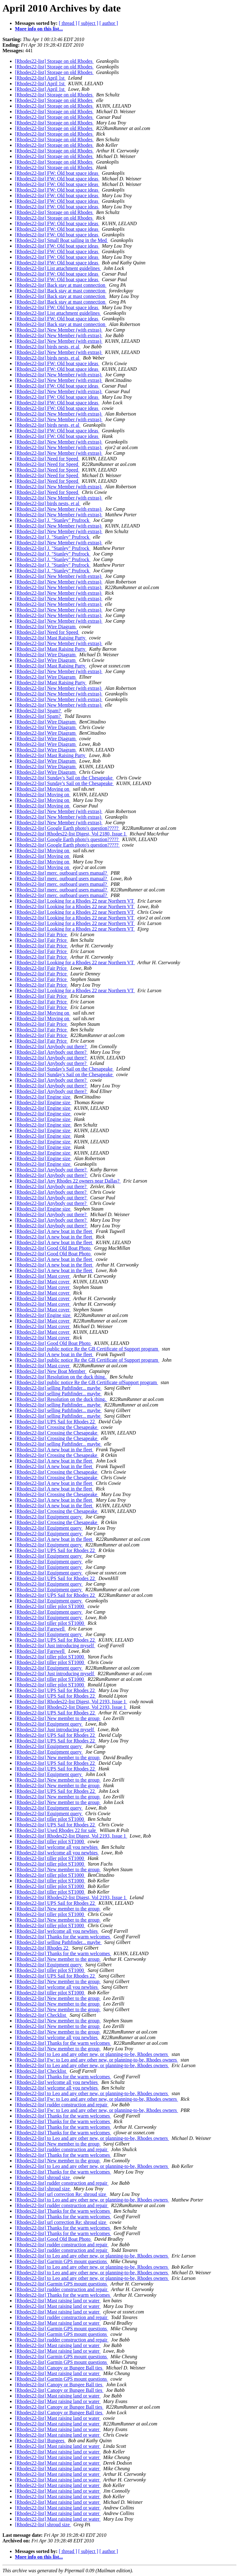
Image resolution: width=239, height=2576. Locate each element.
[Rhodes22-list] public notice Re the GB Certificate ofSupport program (86, 1382)
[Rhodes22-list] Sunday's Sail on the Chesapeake (64, 777)
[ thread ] (68, 23)
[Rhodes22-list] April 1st (40, 78)
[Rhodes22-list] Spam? (38, 710)
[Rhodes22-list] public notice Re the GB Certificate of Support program (87, 1348)
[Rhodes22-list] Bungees (40, 2440)
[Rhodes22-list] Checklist (41, 2015)
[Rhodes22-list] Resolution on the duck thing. (61, 1376)
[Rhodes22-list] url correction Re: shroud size (61, 2194)
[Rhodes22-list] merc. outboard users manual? (61, 873)
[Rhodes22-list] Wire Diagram (46, 626)
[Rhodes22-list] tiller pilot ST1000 (50, 1606)
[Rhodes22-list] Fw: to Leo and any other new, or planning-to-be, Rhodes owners (96, 2059)
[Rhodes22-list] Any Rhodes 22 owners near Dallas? (68, 1180)
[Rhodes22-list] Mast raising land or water (58, 2300)
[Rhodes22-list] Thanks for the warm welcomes (63, 1936)
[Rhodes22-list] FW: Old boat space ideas (57, 173)
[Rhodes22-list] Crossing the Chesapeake (56, 1427)
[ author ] (109, 23)
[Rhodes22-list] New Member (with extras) (58, 329)
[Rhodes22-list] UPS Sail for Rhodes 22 (55, 1421)
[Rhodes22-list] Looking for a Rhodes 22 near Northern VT (75, 901)
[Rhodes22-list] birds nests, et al (48, 346)
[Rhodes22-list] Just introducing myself (55, 1645)
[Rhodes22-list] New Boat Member (51, 1371)
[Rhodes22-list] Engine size (43, 1097)
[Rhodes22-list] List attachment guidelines (58, 268)
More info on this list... (39, 28)
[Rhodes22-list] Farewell (40, 1628)
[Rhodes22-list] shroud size (43, 2177)
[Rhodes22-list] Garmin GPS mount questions (61, 2261)
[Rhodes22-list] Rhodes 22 (42, 1948)
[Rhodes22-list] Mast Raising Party (51, 637)
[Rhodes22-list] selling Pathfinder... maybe (58, 1388)
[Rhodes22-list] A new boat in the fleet (54, 1231)
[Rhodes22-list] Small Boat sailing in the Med (61, 240)
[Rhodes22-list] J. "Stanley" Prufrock (53, 520)
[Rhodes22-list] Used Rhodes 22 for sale (56, 1830)
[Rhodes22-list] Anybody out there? (51, 1046)
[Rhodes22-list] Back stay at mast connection (60, 285)
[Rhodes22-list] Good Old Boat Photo (53, 1248)
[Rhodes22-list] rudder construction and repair (62, 2104)
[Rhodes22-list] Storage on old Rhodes (54, 61)
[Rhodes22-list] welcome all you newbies (57, 1847)
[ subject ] (88, 23)
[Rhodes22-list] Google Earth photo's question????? (67, 828)
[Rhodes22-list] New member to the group (58, 1718)
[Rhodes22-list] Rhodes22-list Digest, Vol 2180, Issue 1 (71, 833)
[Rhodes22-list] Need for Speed (47, 458)
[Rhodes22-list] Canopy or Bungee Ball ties (59, 2367)
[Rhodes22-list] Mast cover (43, 1276)
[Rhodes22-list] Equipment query (49, 1516)
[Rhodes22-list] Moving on (42, 789)
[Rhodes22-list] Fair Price (41, 934)
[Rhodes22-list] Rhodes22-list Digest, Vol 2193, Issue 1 (71, 1701)
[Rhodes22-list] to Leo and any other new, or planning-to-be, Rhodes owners (92, 2054)
